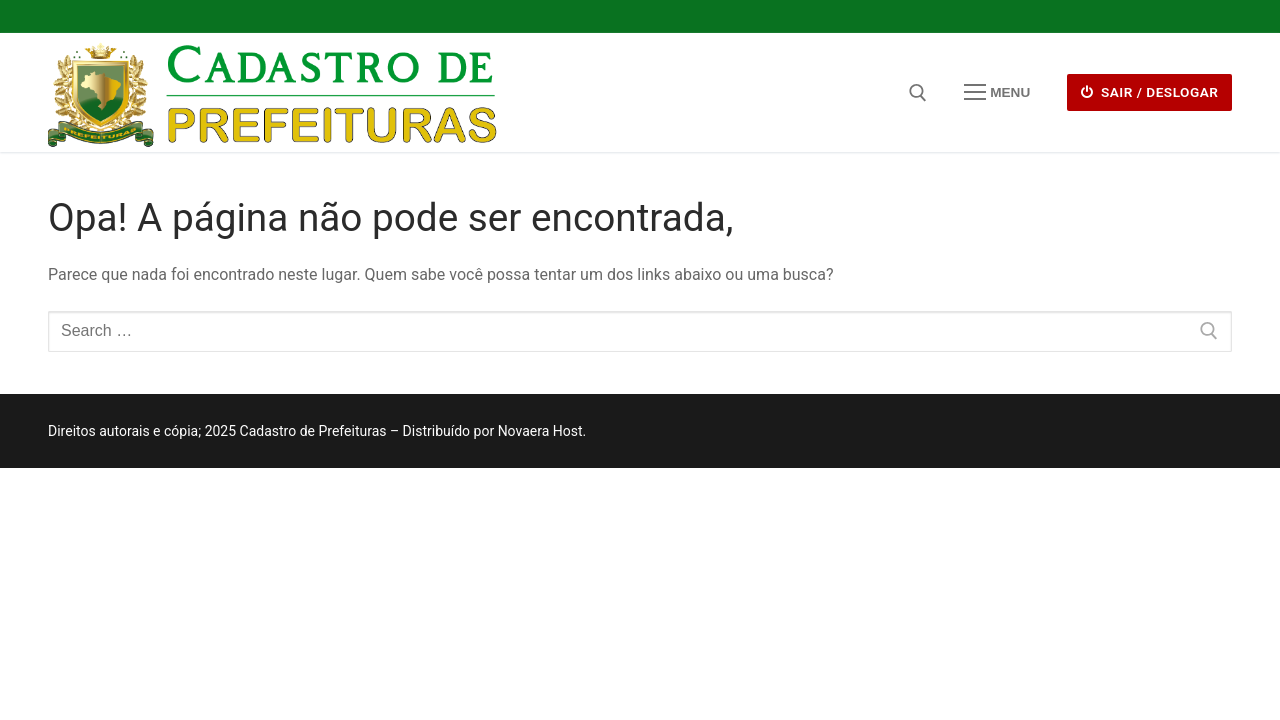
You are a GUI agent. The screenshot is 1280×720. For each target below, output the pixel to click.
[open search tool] (918, 93)
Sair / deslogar (1150, 92)
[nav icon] (997, 93)
